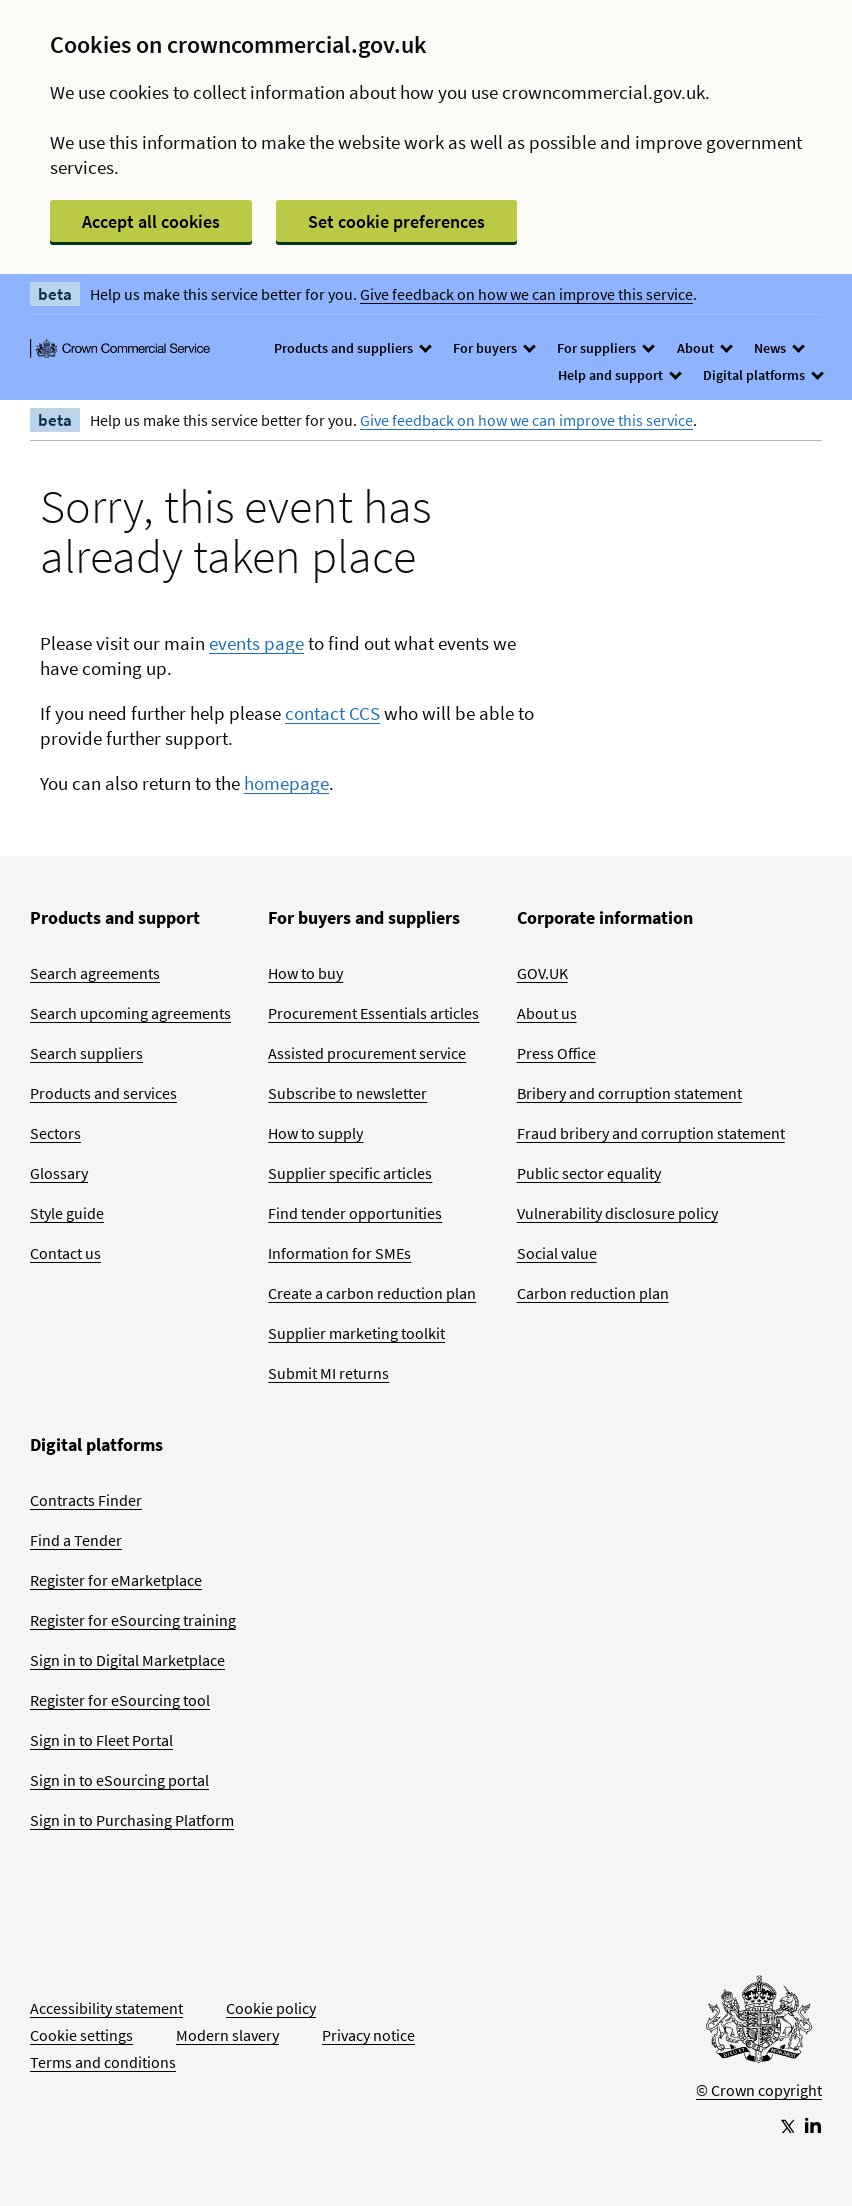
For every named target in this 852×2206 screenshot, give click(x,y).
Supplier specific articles (350, 1173)
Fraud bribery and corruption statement (651, 1133)
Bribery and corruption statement (629, 1093)
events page (256, 643)
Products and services (103, 1093)
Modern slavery (227, 2035)
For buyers (493, 348)
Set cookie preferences (396, 221)
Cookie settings (81, 2035)
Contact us (65, 1253)
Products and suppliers (352, 348)
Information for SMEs (339, 1253)
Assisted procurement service (367, 1053)
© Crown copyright (759, 2090)
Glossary (59, 1173)
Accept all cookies (151, 221)
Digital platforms (762, 375)
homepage (286, 783)
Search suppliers (86, 1053)
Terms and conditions (103, 2062)
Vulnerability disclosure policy (617, 1213)
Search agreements (95, 973)
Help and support (619, 375)
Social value (557, 1253)
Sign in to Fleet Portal (101, 1740)
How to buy (305, 973)
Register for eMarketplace (116, 1580)
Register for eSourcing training (133, 1620)
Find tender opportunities (355, 1213)
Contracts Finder (86, 1500)
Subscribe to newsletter (347, 1093)
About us (547, 1013)
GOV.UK (542, 973)
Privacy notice (368, 2035)
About (704, 348)
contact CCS (332, 713)
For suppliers (605, 348)
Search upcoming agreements (130, 1013)
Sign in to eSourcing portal (119, 1780)
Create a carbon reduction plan (372, 1293)
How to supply (315, 1133)
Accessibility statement (106, 2008)
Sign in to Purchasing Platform (132, 1820)
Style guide (67, 1213)
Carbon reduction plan (593, 1293)
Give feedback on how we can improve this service (526, 294)
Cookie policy (271, 2008)
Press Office (556, 1053)
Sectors (55, 1133)
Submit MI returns (328, 1373)
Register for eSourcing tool (120, 1700)
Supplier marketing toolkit (356, 1333)
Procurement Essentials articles (373, 1013)
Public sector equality (589, 1173)
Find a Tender (76, 1540)
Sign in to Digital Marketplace (127, 1660)
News (778, 348)
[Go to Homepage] (759, 2024)
